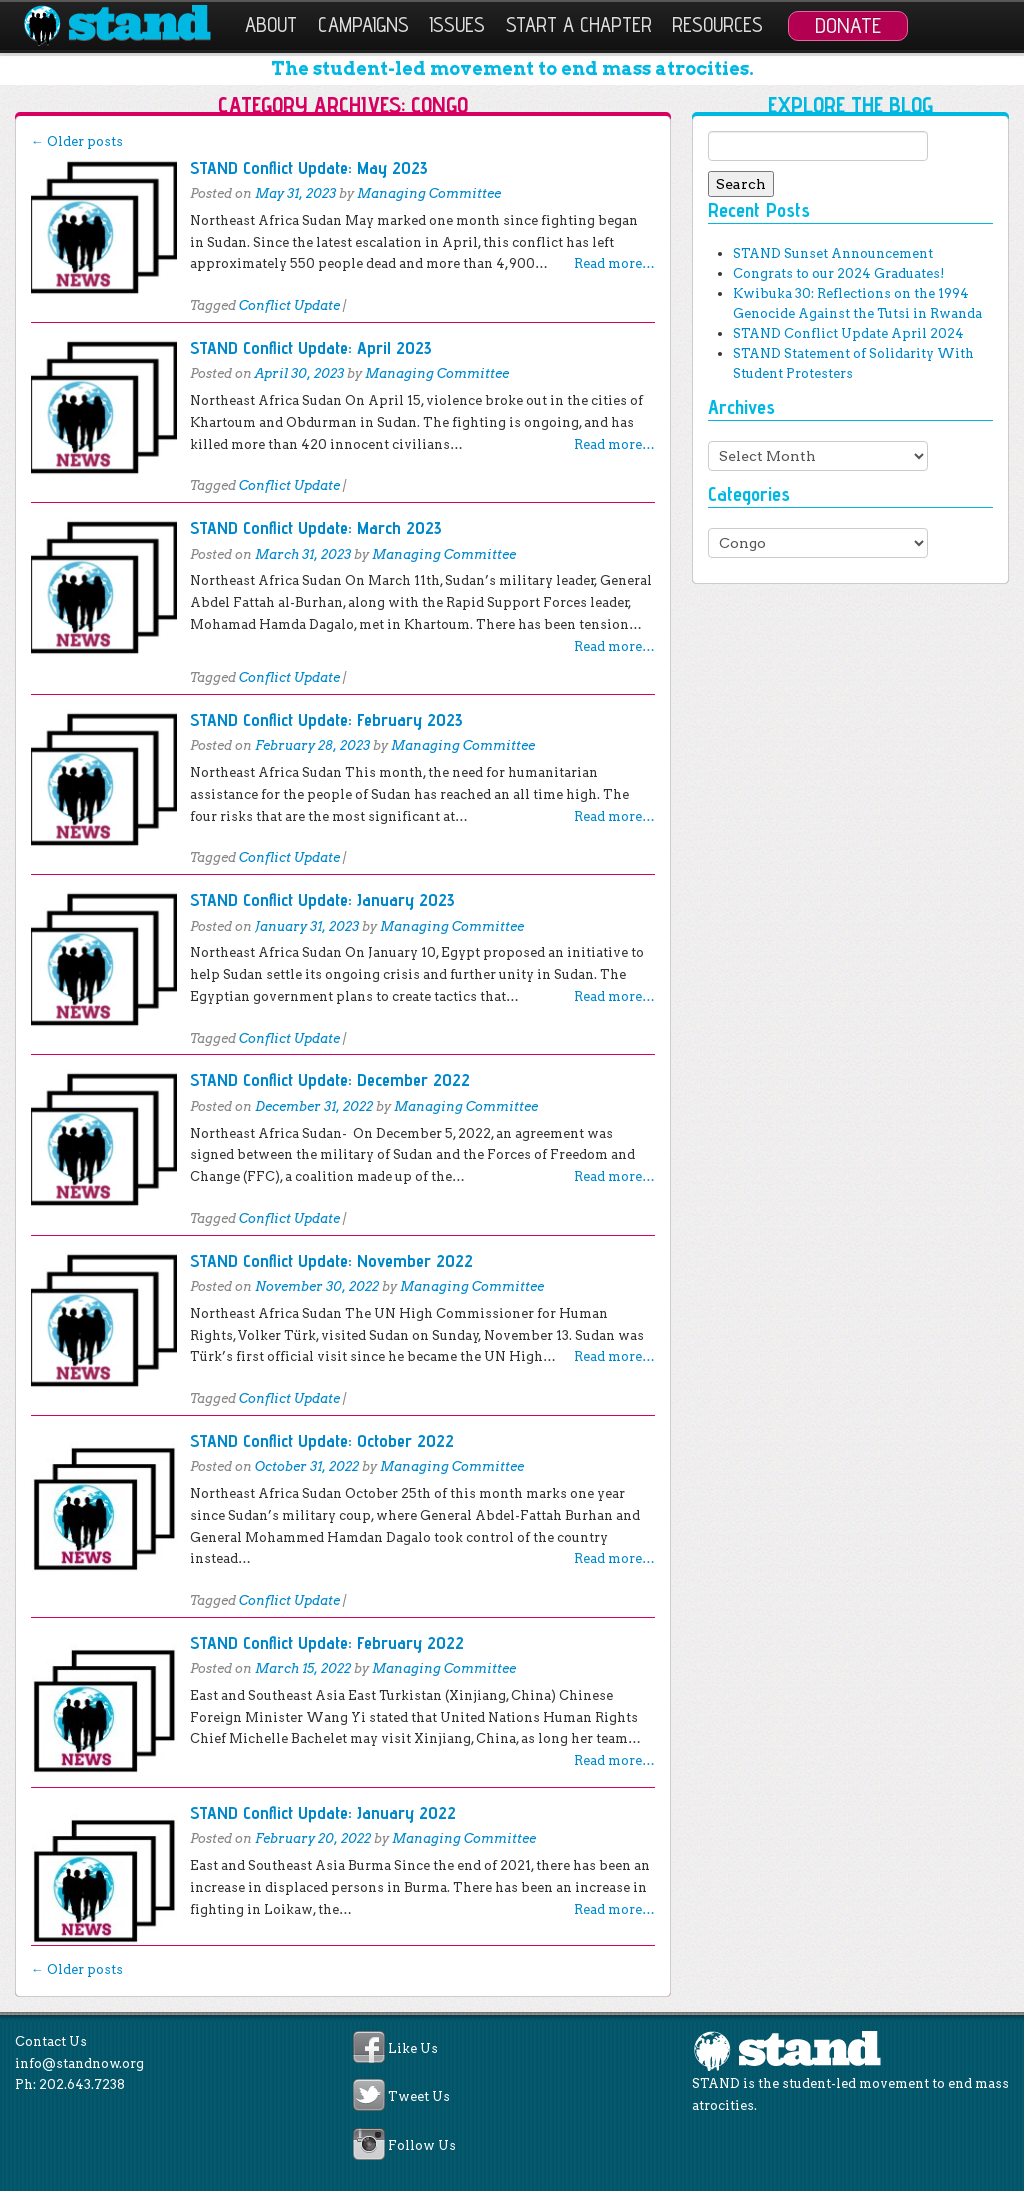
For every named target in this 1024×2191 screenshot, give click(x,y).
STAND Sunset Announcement (833, 253)
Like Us (413, 2048)
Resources (717, 24)
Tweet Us (419, 2097)
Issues (457, 24)
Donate (848, 25)
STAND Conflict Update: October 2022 (322, 1440)
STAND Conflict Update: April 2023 (311, 347)
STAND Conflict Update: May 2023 (309, 167)
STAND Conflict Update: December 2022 (330, 1079)
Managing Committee (429, 193)
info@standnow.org (79, 2063)
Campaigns (363, 24)
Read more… (614, 263)
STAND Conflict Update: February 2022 (327, 1642)
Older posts (77, 141)
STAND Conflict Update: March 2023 (316, 527)
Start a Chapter (579, 24)
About (271, 24)
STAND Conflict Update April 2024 (848, 333)
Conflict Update (289, 305)
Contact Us (51, 2041)
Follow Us (422, 2145)
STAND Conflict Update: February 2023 (326, 719)
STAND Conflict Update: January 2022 (323, 1812)
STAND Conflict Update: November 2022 (331, 1260)
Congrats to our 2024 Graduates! (838, 273)
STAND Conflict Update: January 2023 (322, 899)
